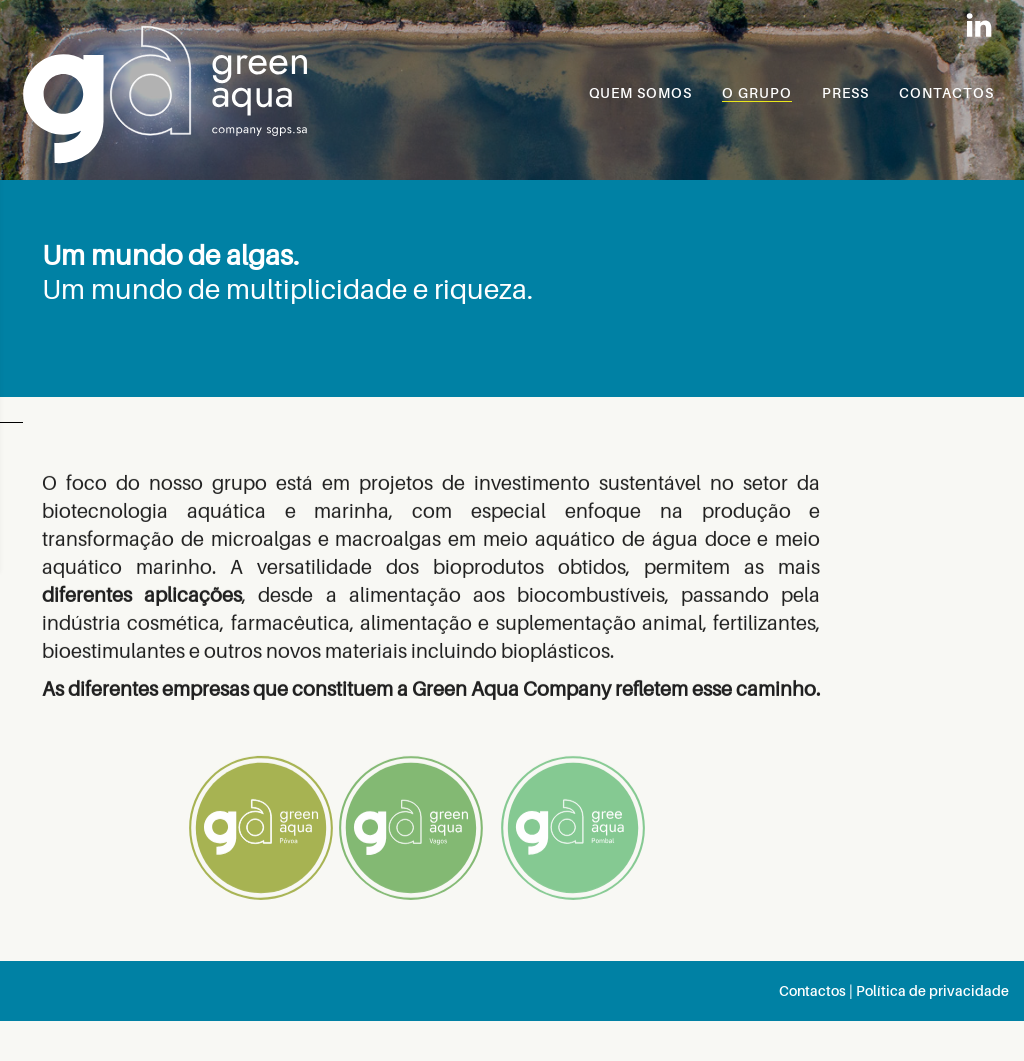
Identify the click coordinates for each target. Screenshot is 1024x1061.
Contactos (812, 991)
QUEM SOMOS (640, 93)
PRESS (845, 93)
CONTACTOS (946, 93)
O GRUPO (757, 93)
